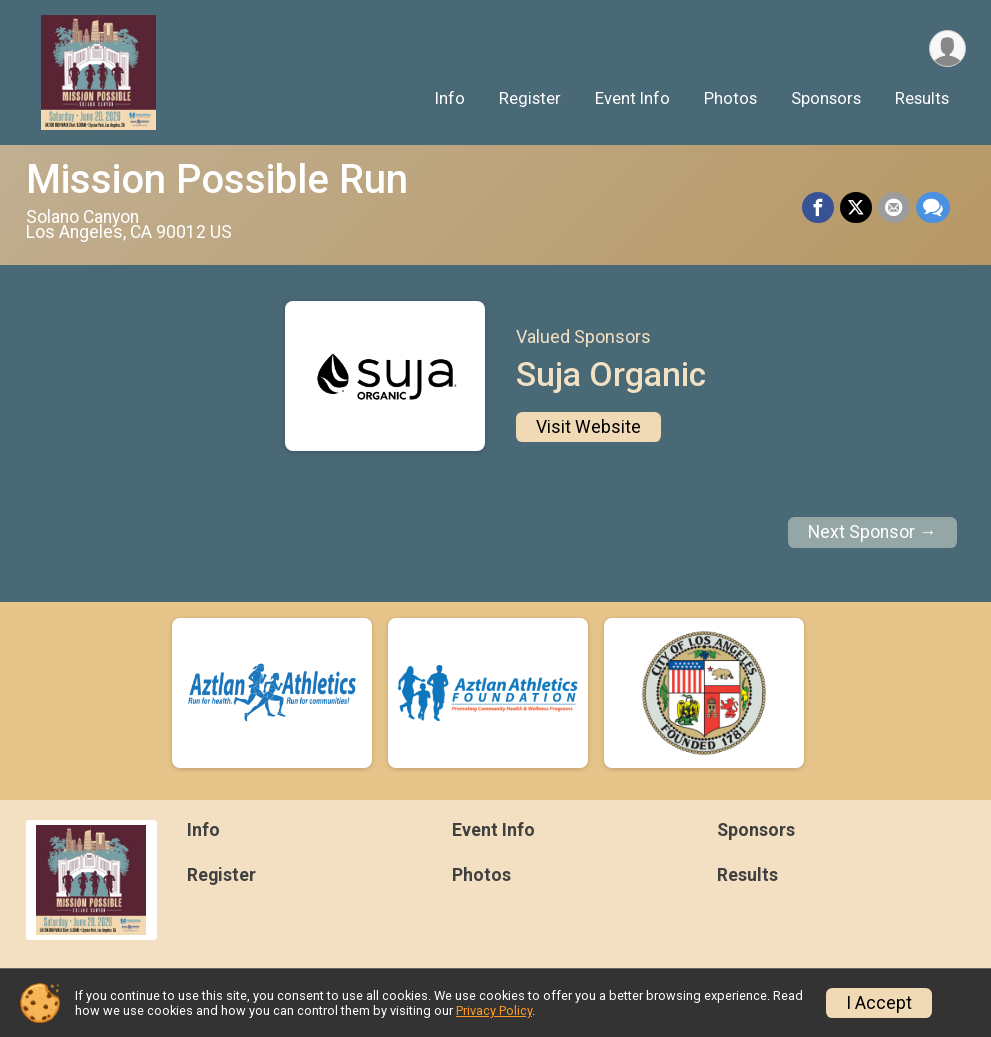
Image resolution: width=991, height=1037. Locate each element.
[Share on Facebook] (818, 208)
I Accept (879, 1003)
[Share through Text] (933, 208)
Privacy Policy (494, 1010)
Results (922, 98)
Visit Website (588, 427)
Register (530, 98)
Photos (730, 98)
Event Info (632, 98)
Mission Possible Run (217, 179)
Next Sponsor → (872, 532)
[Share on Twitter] (856, 208)
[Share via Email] (894, 208)
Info (450, 98)
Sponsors (826, 98)
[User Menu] (947, 48)
